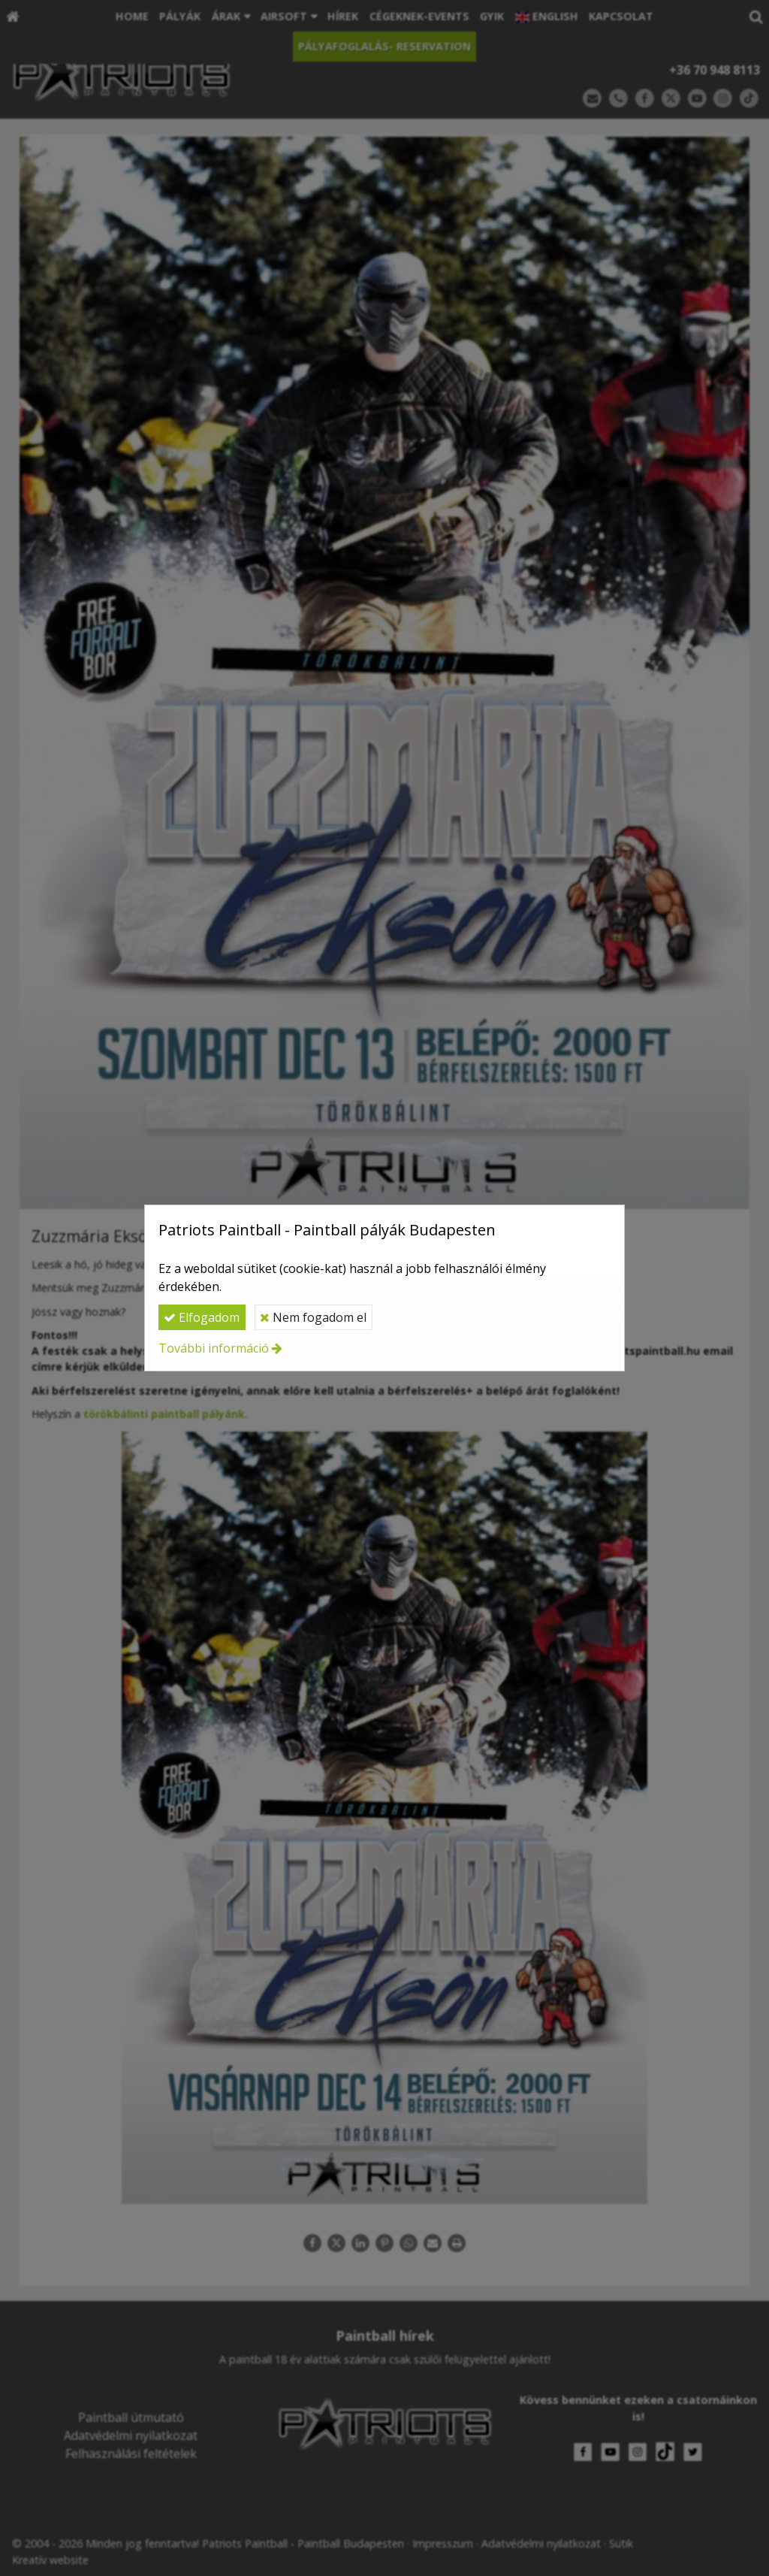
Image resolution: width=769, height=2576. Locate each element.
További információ (213, 1348)
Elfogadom (202, 1317)
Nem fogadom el (313, 1317)
